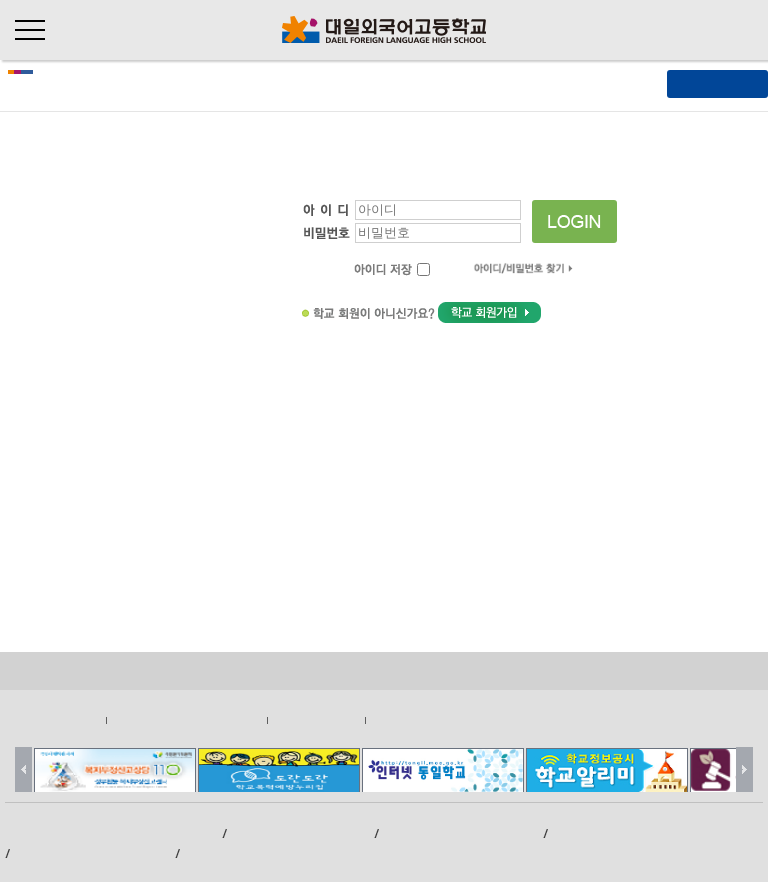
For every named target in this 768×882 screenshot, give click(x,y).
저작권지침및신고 (316, 719)
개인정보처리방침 (57, 719)
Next (744, 769)
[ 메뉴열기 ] (717, 83)
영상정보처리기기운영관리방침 (186, 719)
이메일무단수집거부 (419, 719)
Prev (23, 769)
